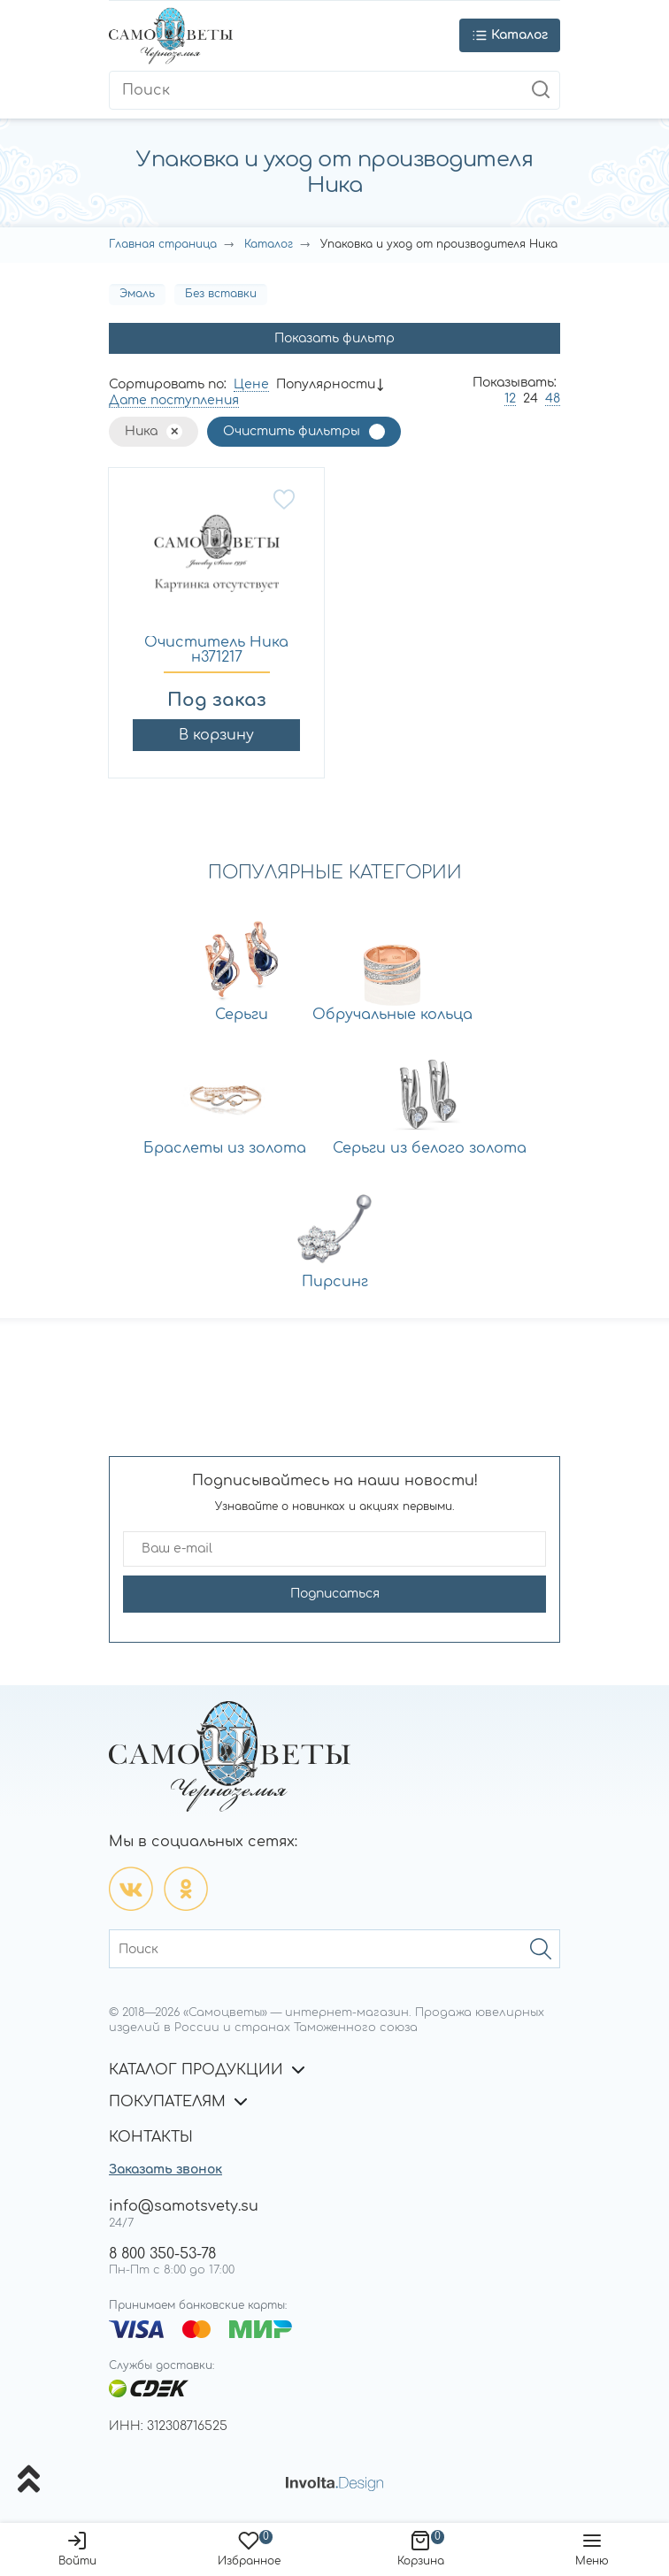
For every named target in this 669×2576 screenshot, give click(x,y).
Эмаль (137, 294)
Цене (251, 384)
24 (530, 398)
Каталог (268, 244)
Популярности (325, 384)
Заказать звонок (165, 2169)
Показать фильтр (334, 338)
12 (510, 398)
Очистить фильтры (291, 431)
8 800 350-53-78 (162, 2254)
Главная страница (163, 244)
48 (552, 398)
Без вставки (221, 294)
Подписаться (335, 1593)
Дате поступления (174, 400)
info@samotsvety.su (183, 2206)
